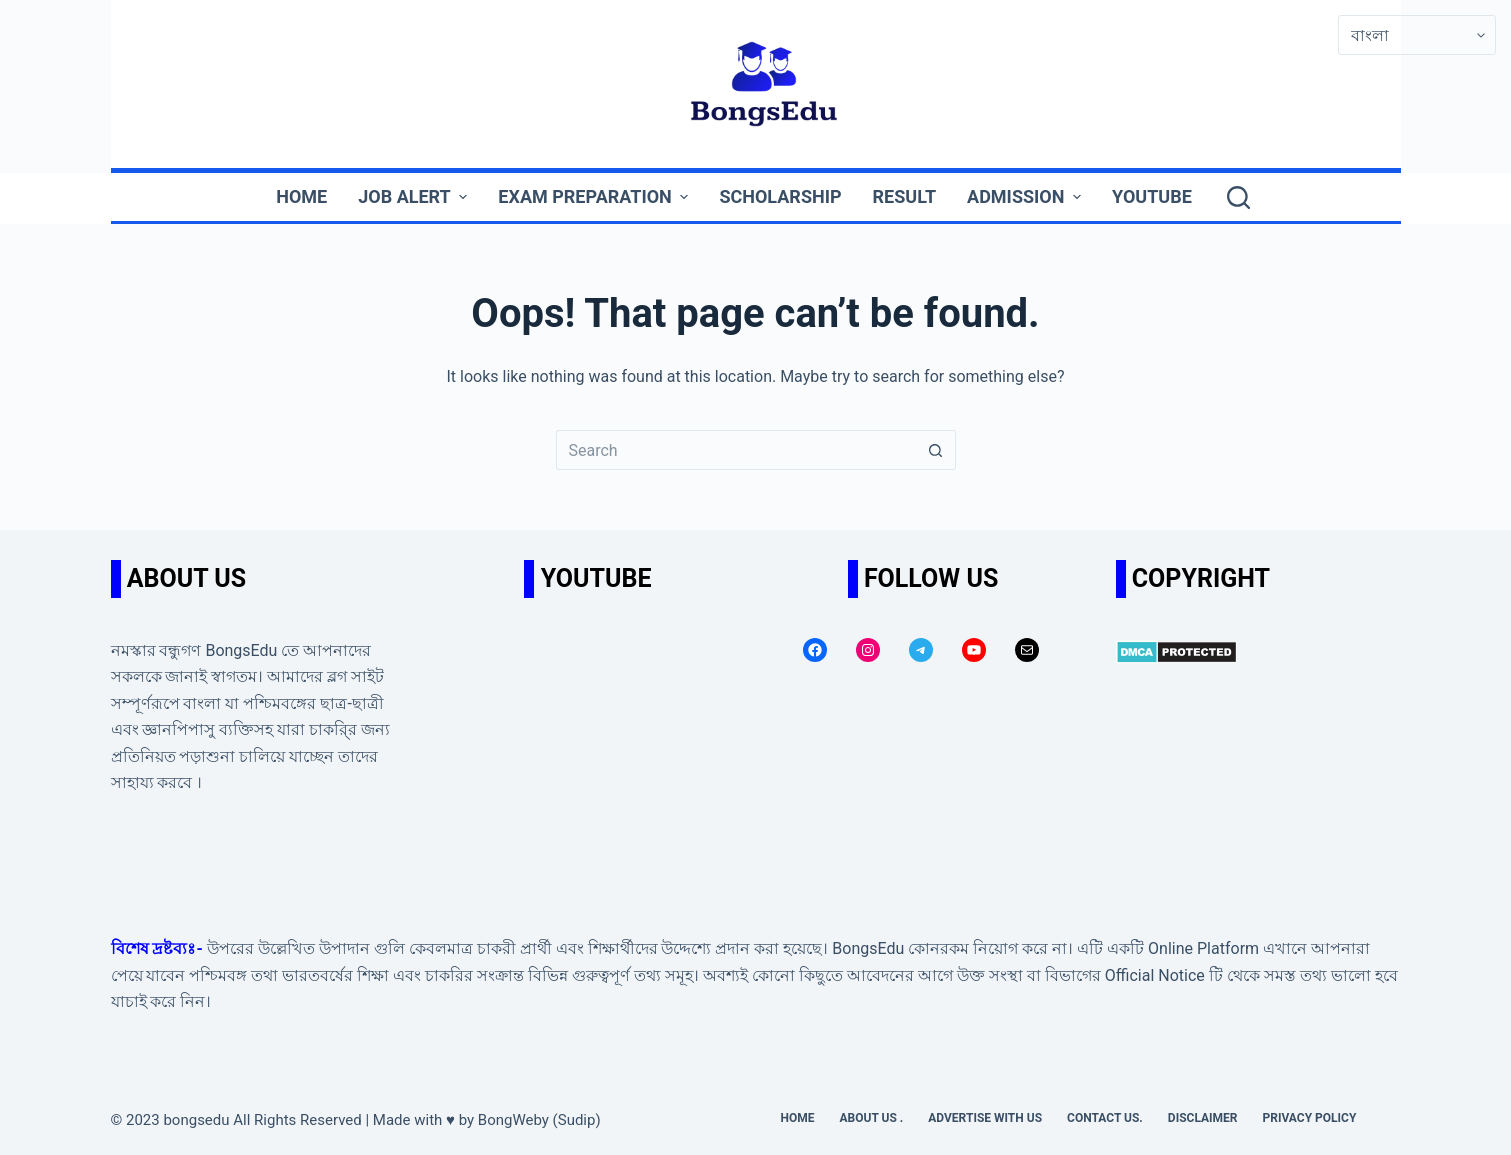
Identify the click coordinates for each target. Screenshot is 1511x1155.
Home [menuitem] (301, 196)
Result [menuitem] (905, 196)
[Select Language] (1417, 35)
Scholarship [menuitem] (780, 196)
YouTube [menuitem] (1152, 196)
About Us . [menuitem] (872, 1118)
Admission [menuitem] (1026, 196)
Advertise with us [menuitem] (985, 1118)
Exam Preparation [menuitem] (595, 196)
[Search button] (936, 450)
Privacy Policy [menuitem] (1310, 1118)
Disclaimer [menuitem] (1203, 1118)
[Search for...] (736, 450)
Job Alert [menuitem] (415, 196)
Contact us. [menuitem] (1105, 1118)
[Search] (1238, 197)
